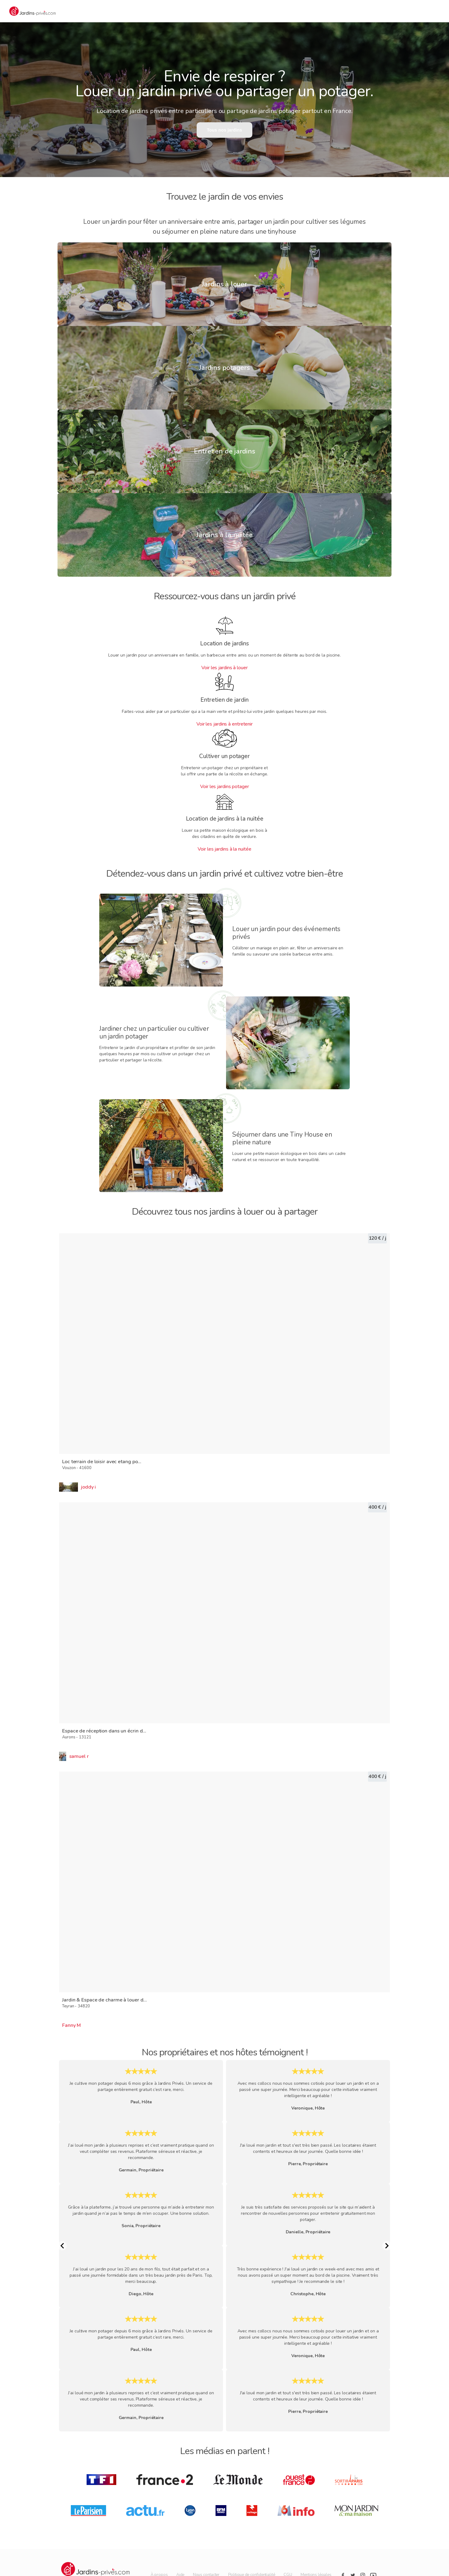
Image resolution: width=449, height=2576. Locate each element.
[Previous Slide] (62, 2245)
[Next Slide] (386, 2245)
